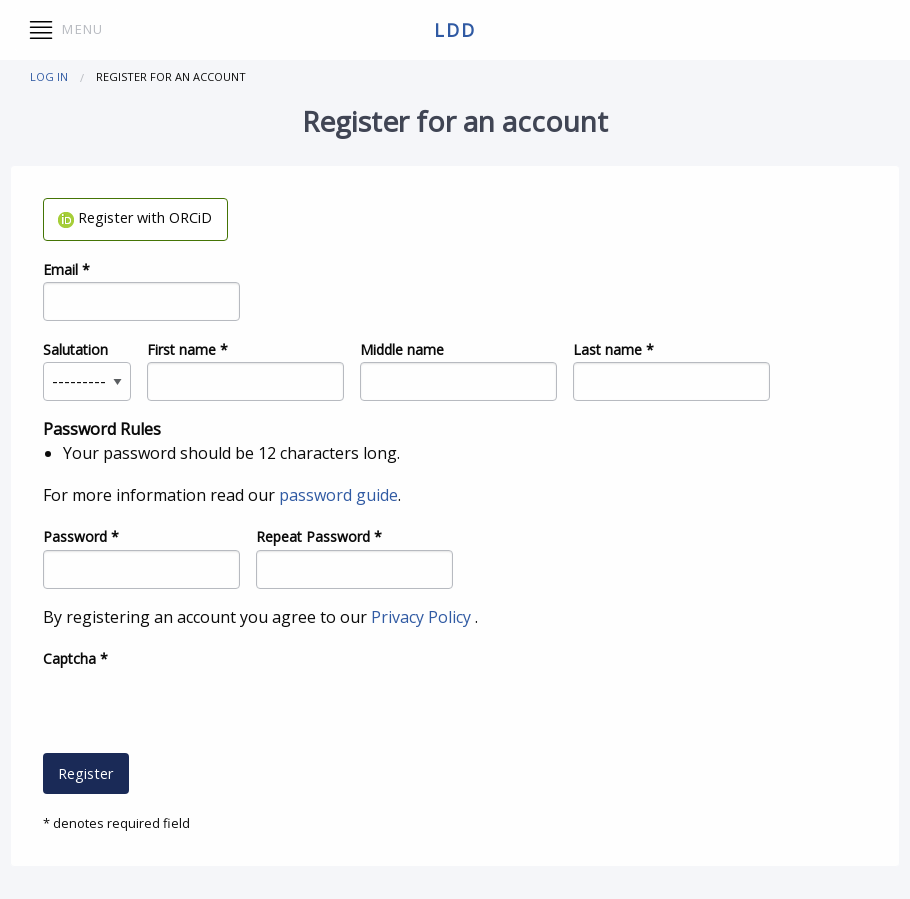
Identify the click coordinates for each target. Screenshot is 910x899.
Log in (49, 76)
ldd (454, 30)
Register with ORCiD (135, 217)
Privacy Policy (423, 617)
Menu (66, 30)
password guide (338, 495)
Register (85, 773)
